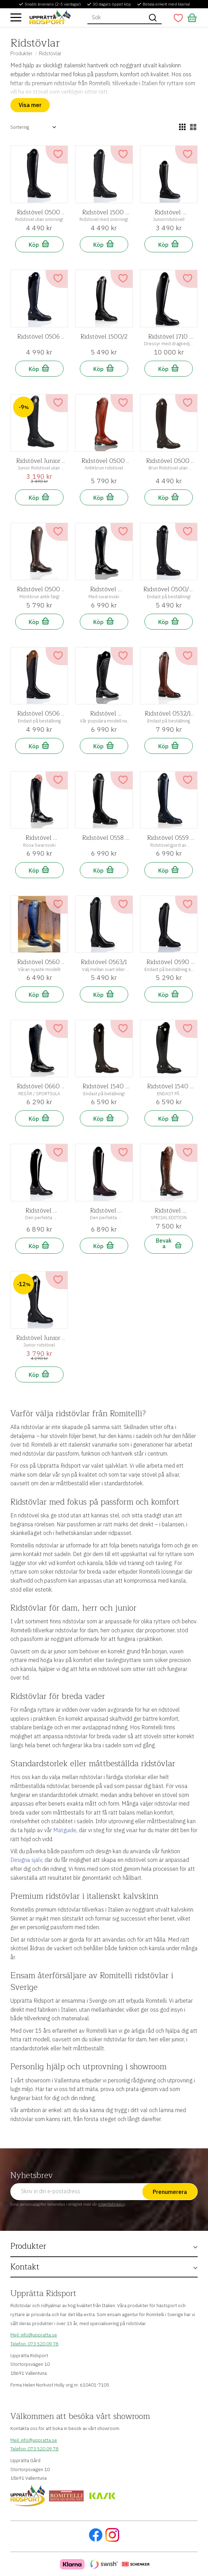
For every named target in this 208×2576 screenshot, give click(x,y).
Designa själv (26, 1859)
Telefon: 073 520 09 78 (34, 2344)
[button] (15, 17)
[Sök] (153, 17)
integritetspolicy (111, 2204)
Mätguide (64, 1830)
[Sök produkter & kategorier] (115, 17)
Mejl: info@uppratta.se (33, 2335)
